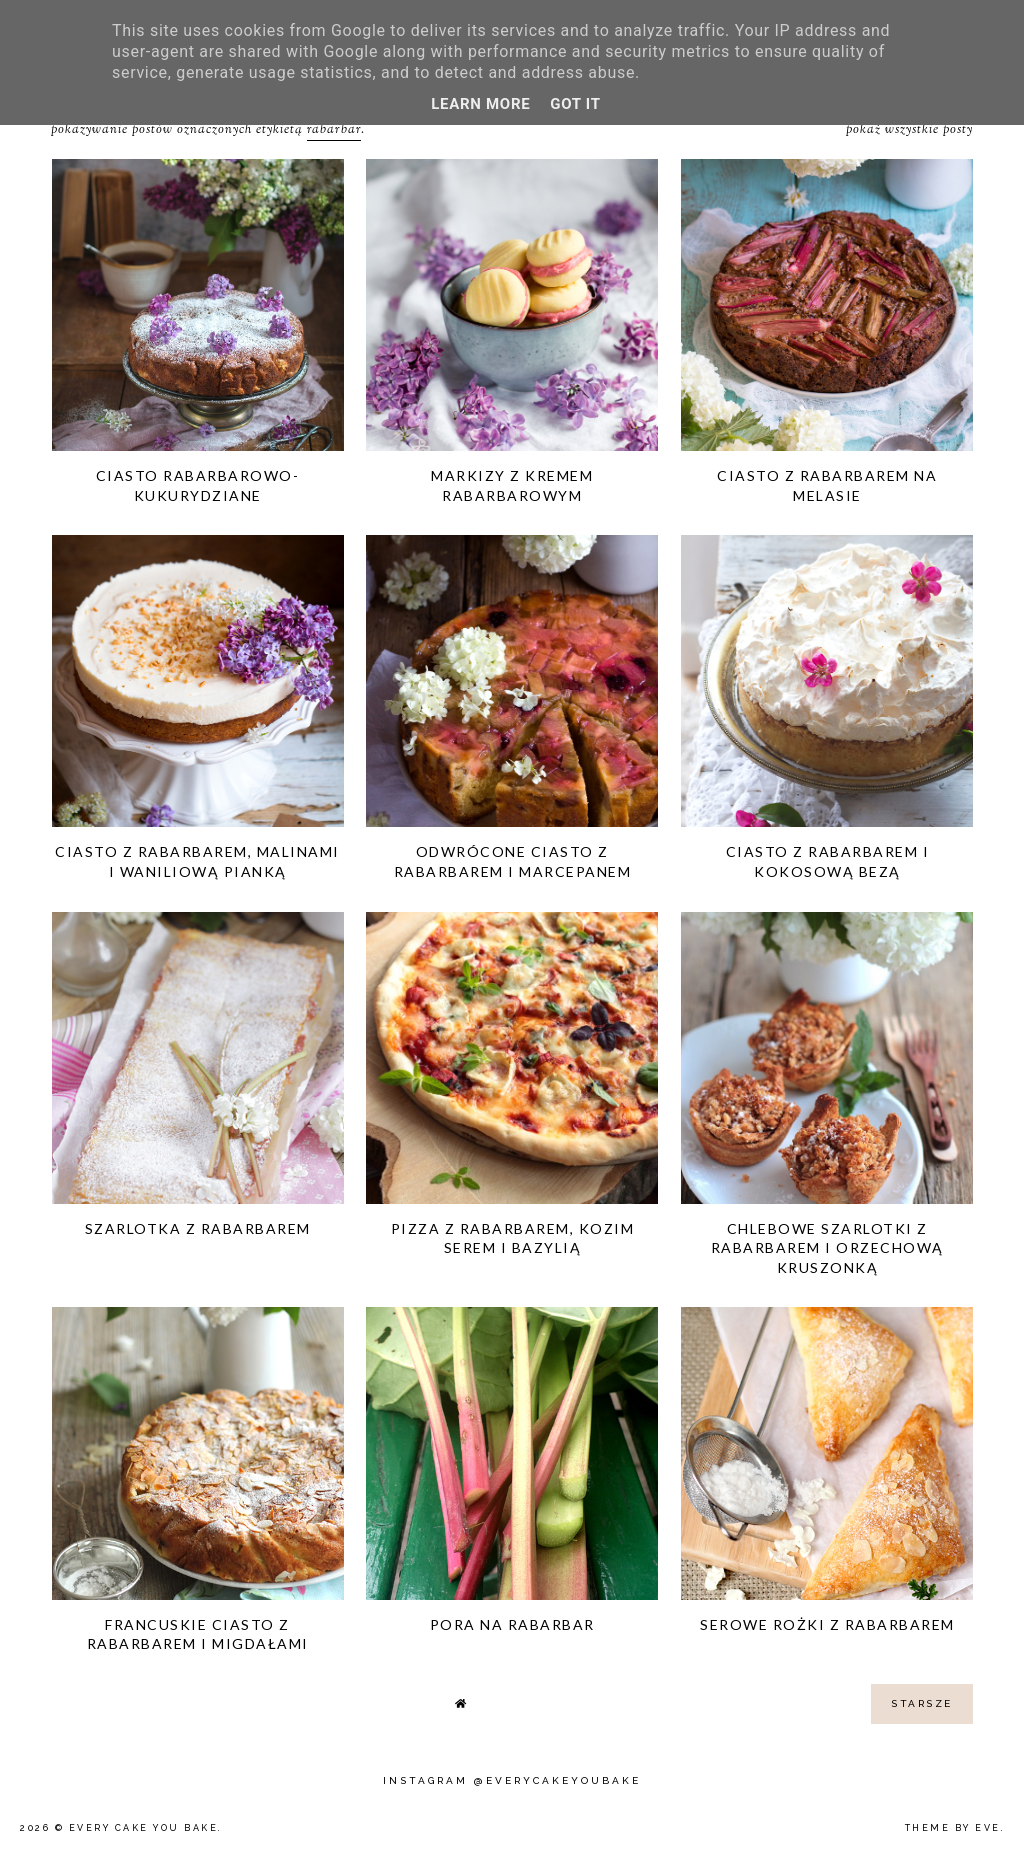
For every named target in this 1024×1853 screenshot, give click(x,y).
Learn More (480, 104)
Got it (575, 104)
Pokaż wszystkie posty (909, 130)
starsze (922, 1703)
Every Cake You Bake (144, 1828)
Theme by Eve (953, 1828)
